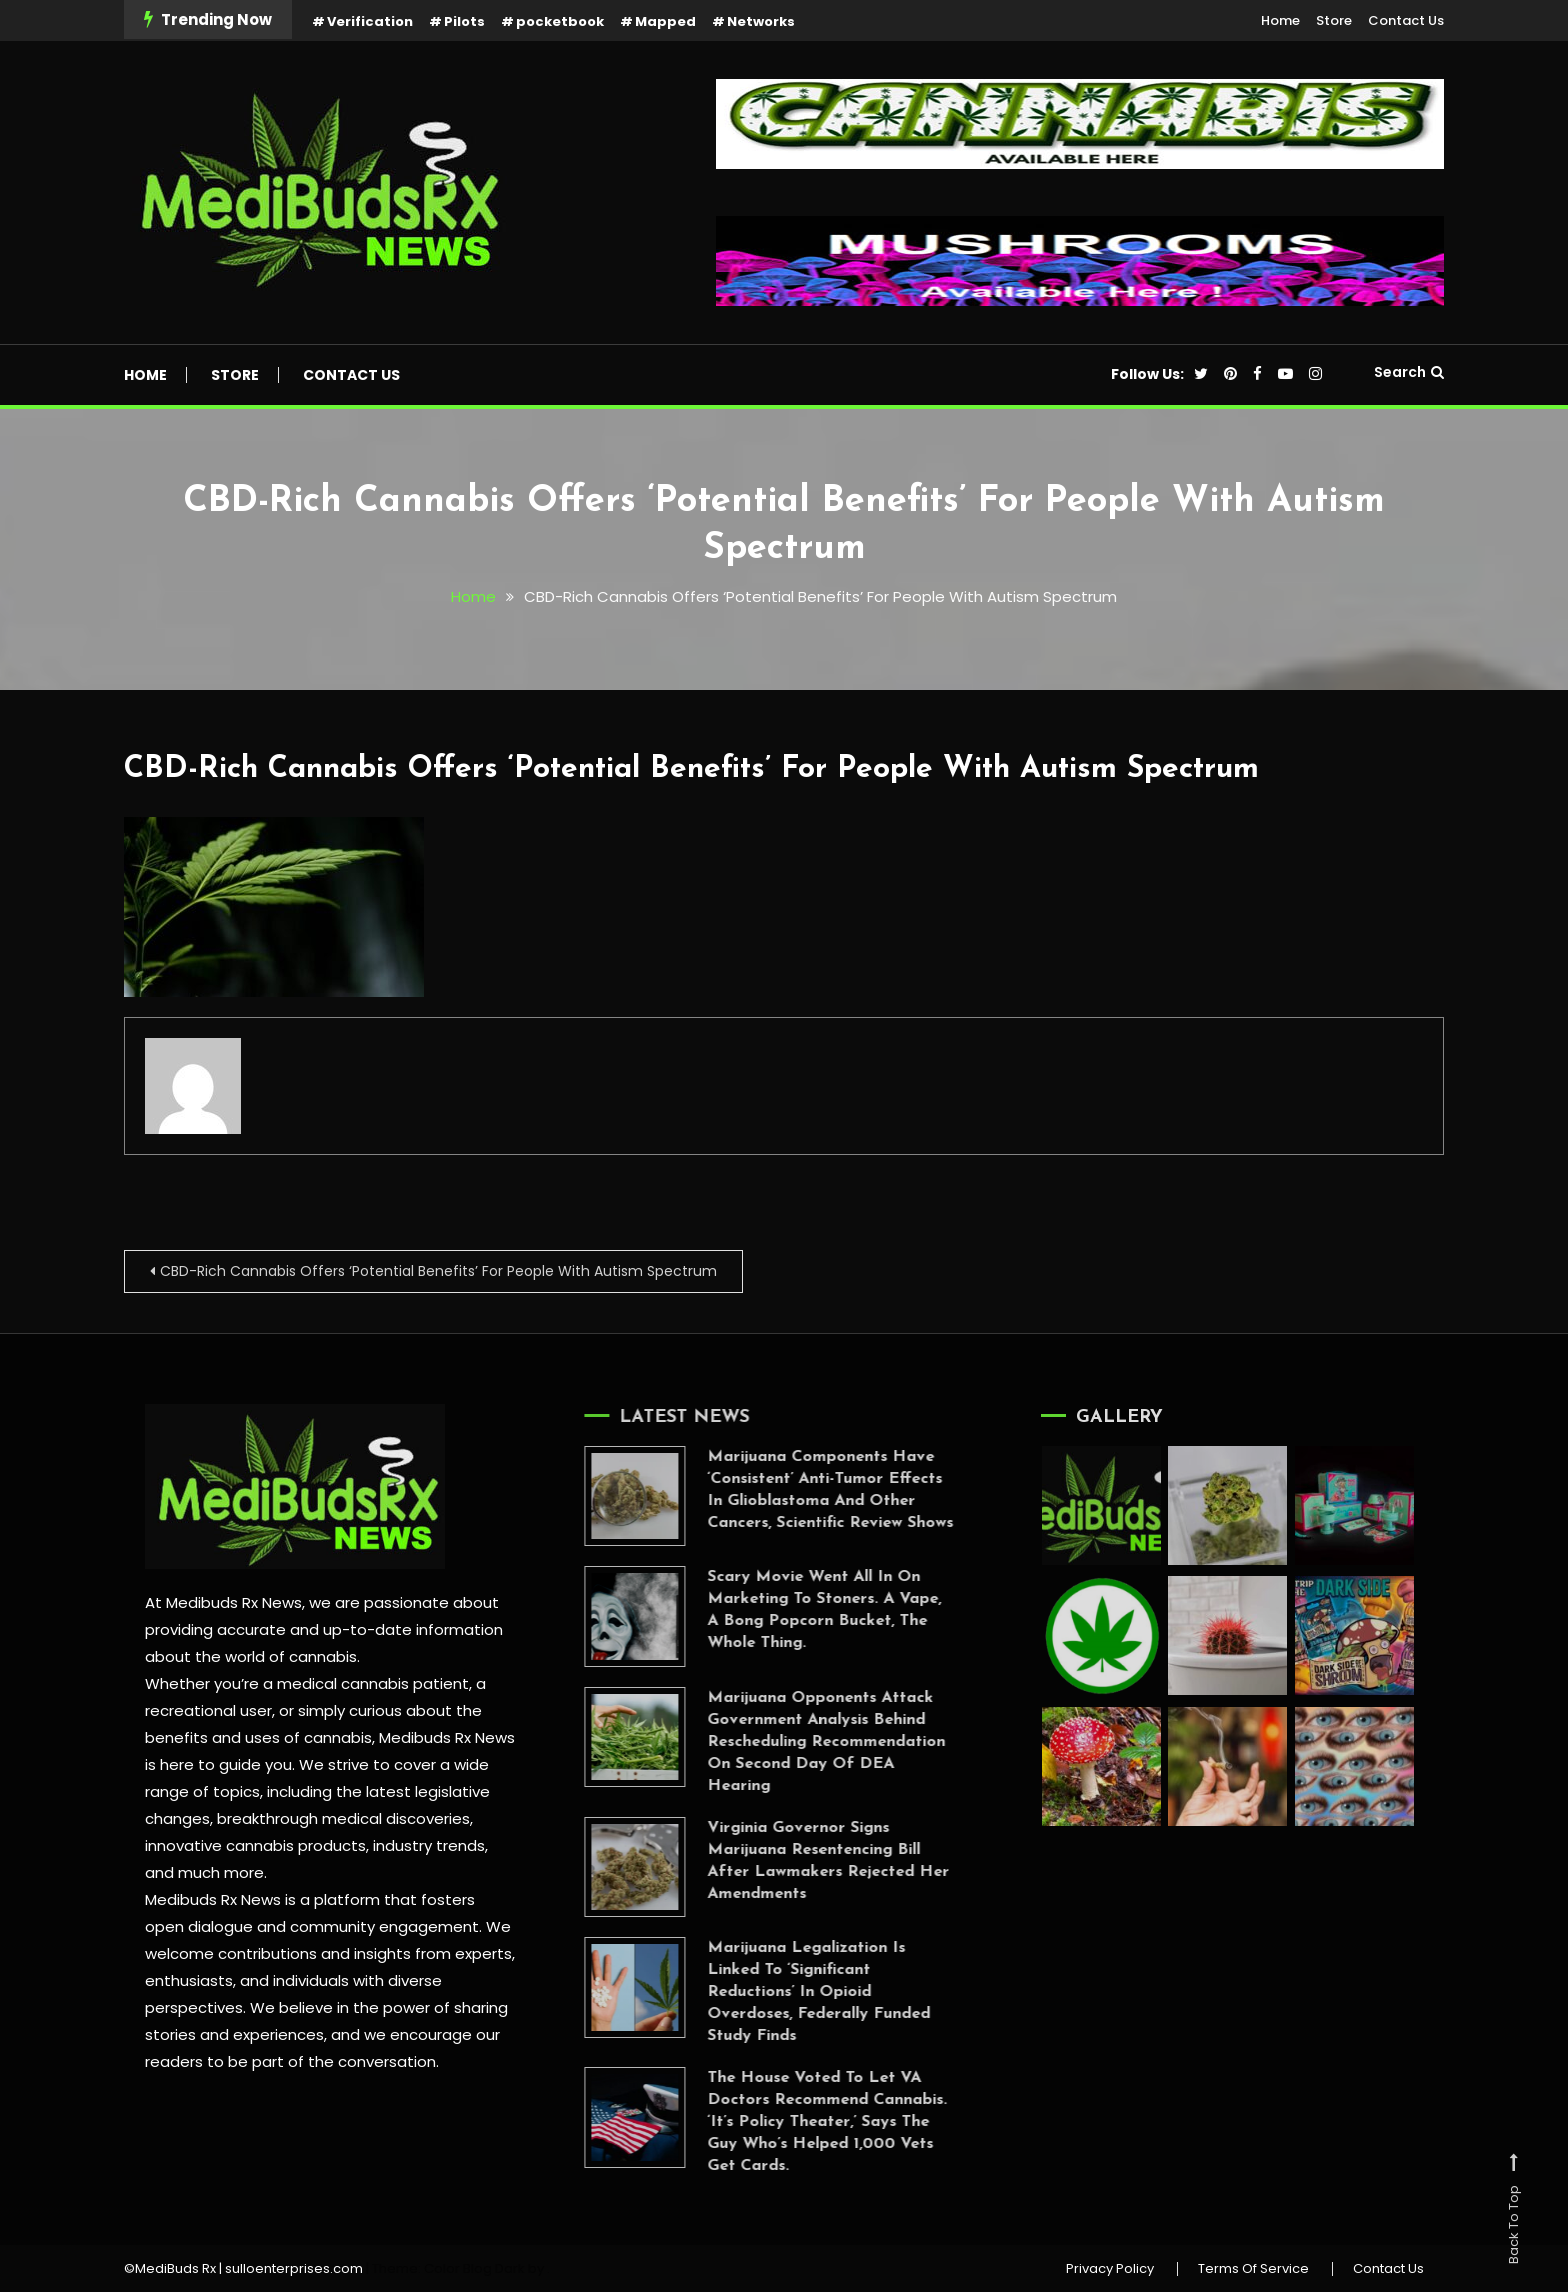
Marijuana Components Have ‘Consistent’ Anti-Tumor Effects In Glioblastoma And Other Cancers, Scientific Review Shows (800, 1490)
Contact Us (1406, 20)
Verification (370, 21)
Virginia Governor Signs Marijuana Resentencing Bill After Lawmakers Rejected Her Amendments (798, 1861)
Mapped (665, 21)
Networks (761, 21)
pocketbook (560, 21)
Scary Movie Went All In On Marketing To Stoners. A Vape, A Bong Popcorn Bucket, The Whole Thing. (794, 1610)
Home (1280, 20)
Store (1334, 20)
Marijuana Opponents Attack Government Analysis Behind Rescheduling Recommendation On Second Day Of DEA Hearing (796, 1742)
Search (1409, 372)
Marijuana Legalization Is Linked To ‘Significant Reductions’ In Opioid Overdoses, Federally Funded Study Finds (788, 1992)
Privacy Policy (1110, 2269)
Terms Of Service (1253, 2269)
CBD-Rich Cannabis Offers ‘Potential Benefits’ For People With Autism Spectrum (691, 769)
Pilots (464, 21)
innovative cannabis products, (256, 1845)
